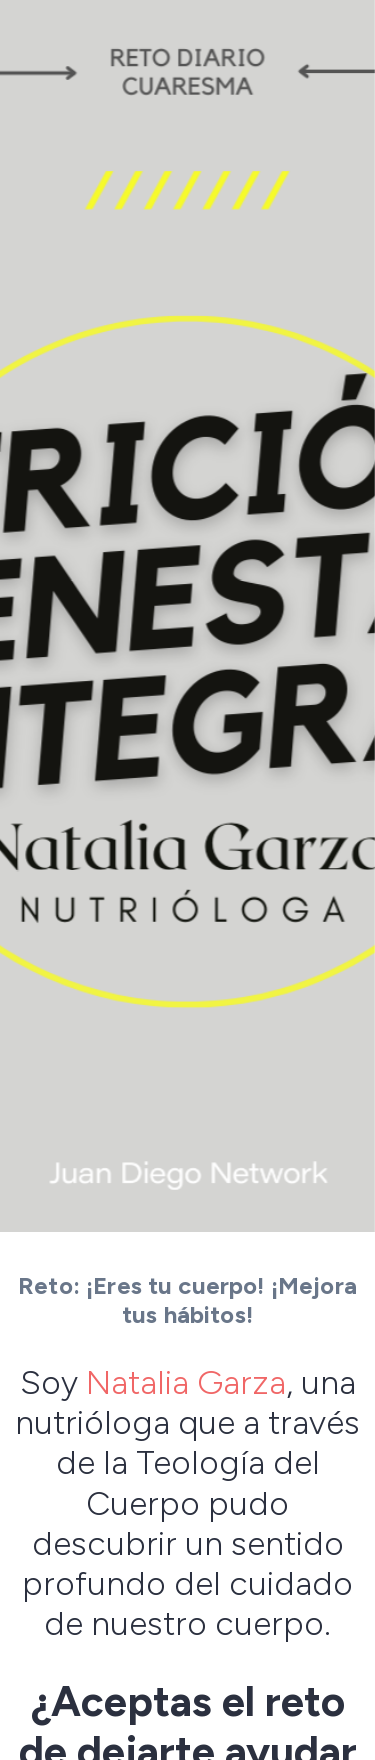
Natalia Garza (186, 1382)
